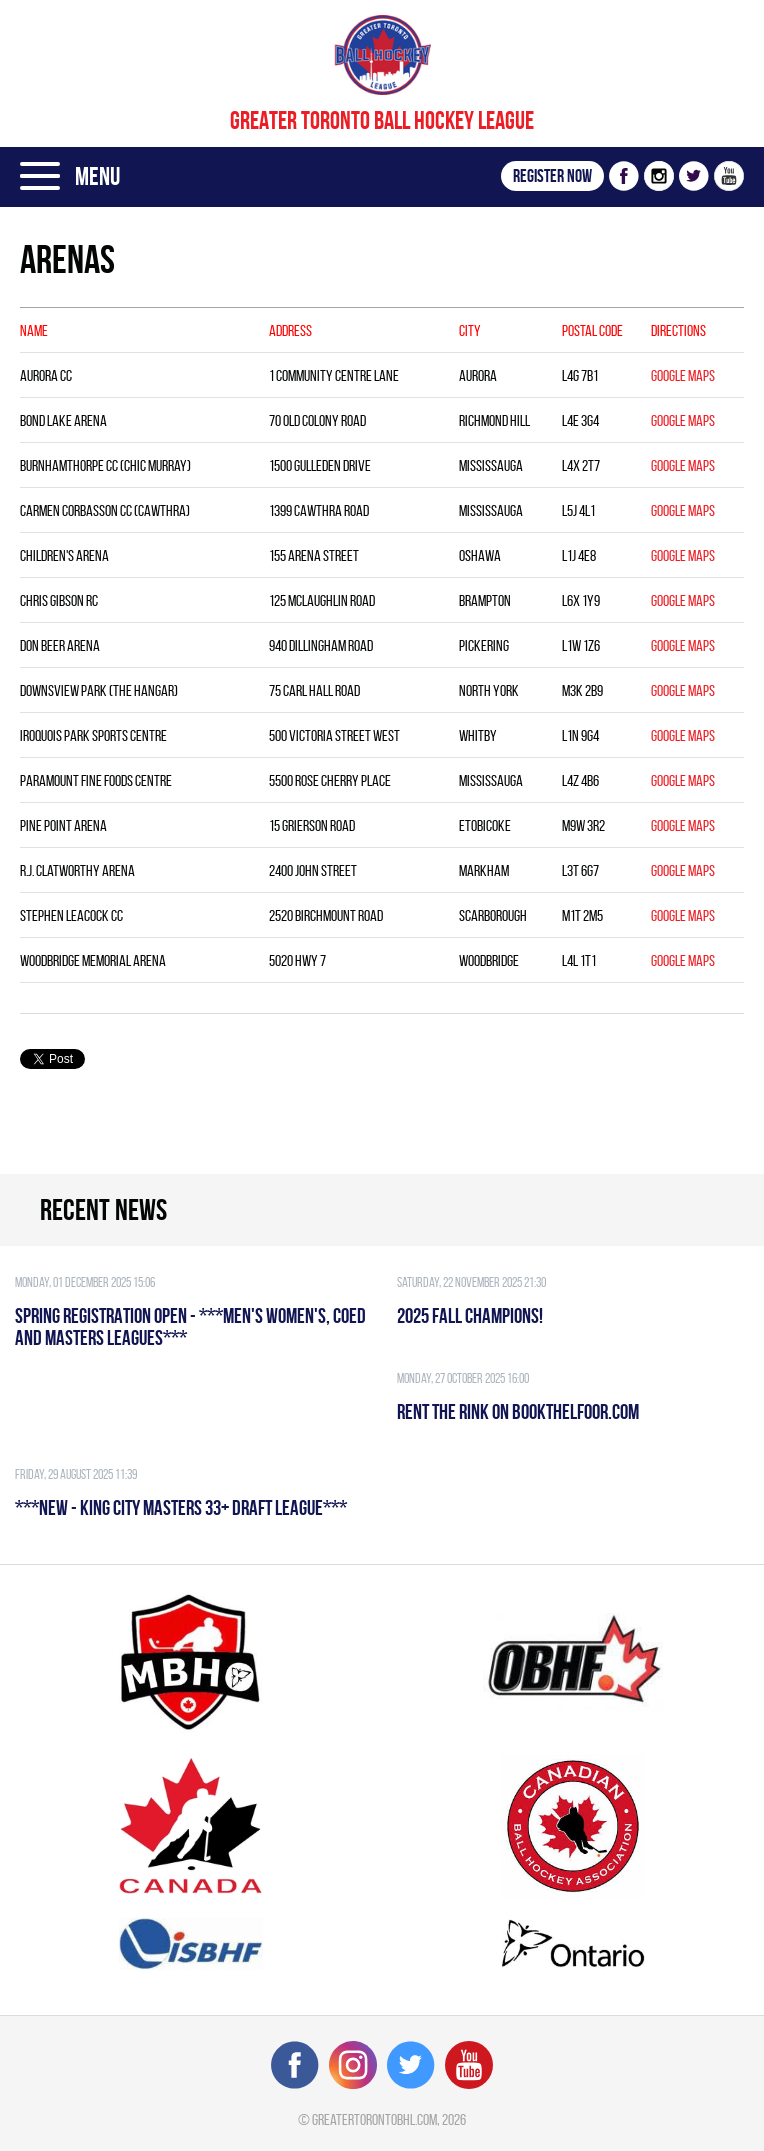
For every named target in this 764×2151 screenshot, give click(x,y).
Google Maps (683, 375)
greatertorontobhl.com (374, 2119)
